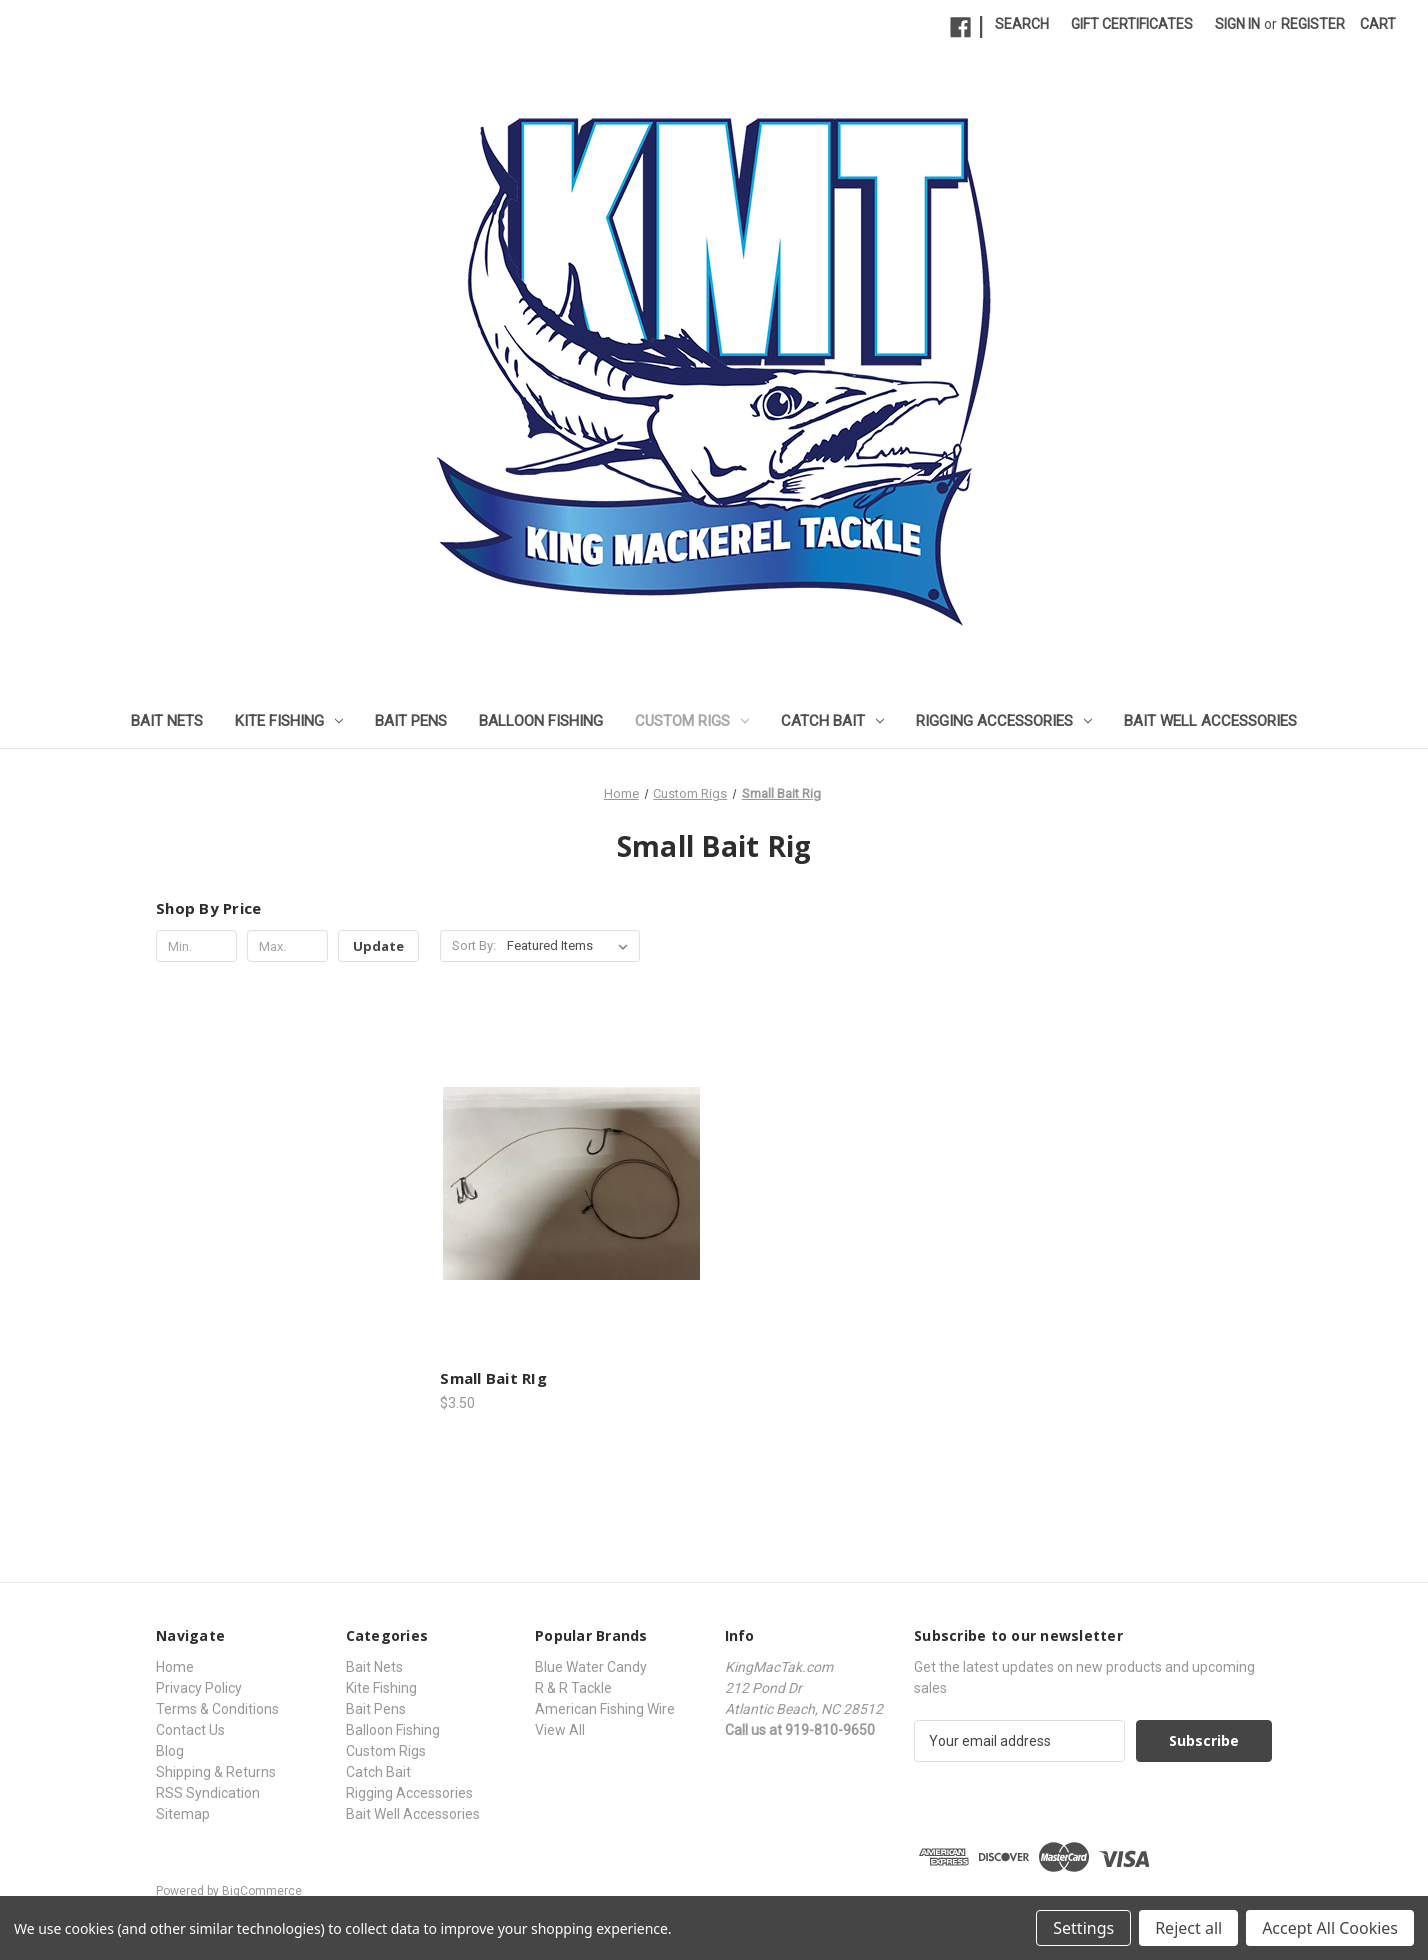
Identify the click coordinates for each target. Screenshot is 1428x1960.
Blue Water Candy (591, 1667)
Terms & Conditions (217, 1709)
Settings (1083, 1928)
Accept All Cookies (1330, 1928)
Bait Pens (411, 721)
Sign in (1237, 24)
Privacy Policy (199, 1688)
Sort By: (474, 945)
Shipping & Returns (216, 1772)
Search (1022, 24)
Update (378, 946)
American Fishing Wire (605, 1709)
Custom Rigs (692, 721)
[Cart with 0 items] (1378, 24)
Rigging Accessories (1004, 721)
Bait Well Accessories (1210, 721)
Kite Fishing (289, 721)
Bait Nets (167, 721)
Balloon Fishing (541, 721)
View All (560, 1730)
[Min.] (196, 946)
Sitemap (183, 1814)
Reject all (1188, 1928)
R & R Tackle (573, 1688)
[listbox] (571, 946)
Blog (170, 1751)
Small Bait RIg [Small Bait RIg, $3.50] (493, 1378)
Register (1313, 24)
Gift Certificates (1132, 24)
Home (175, 1667)
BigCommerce (262, 1891)
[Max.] (287, 946)
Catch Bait (832, 721)
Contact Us (190, 1730)
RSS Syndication (208, 1793)
